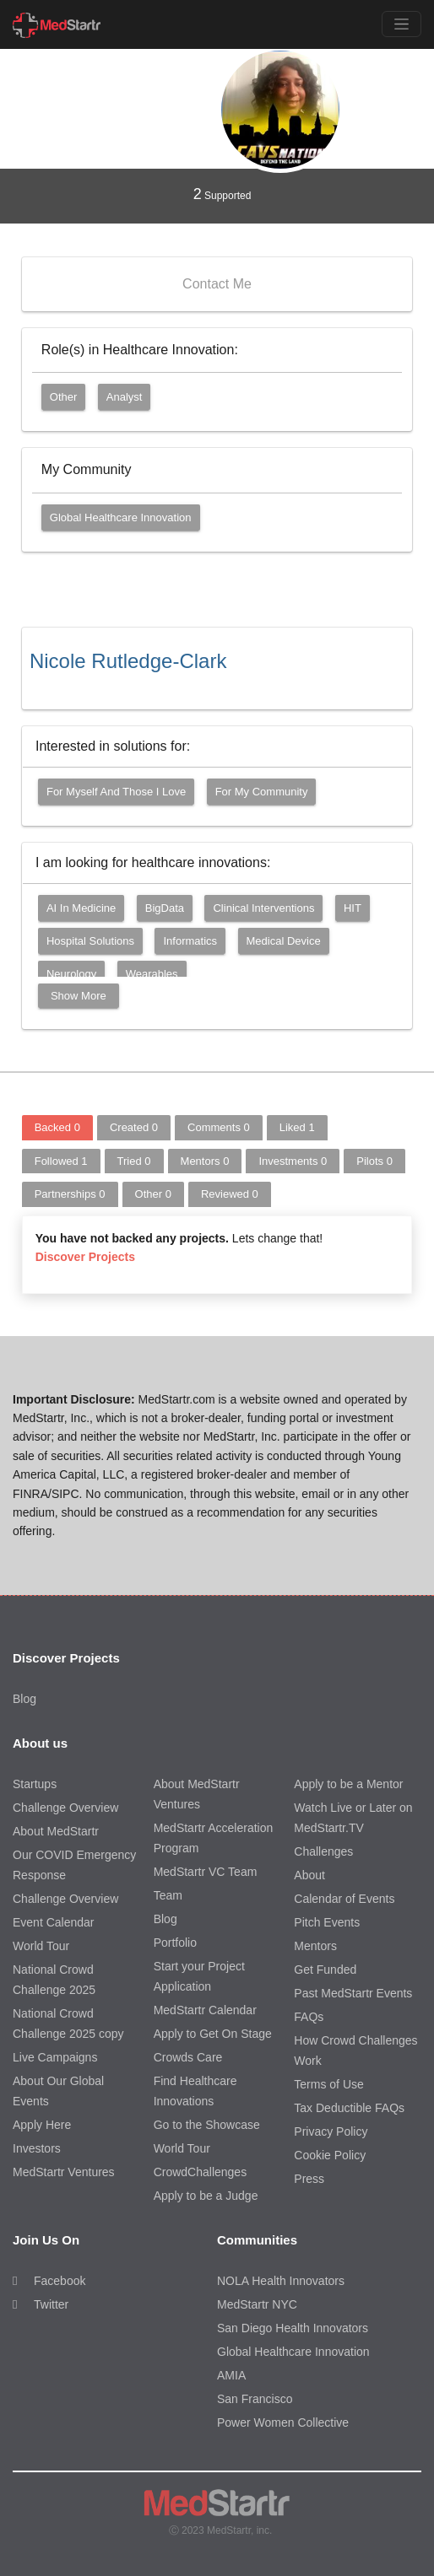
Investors (37, 2148)
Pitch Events (327, 1922)
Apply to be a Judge (206, 2195)
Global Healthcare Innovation (121, 517)
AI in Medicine (81, 908)
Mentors (315, 1946)
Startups (35, 1784)
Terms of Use (328, 2084)
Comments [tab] (218, 1127)
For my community (261, 791)
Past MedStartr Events (353, 1993)
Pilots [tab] (374, 1161)
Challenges (323, 1851)
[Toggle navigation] (401, 24)
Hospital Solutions (90, 941)
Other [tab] (153, 1194)
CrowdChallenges (200, 2172)
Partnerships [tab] (70, 1194)
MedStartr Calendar (205, 2010)
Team (168, 1895)
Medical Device (284, 941)
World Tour (41, 1946)
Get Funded (325, 1969)
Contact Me (217, 284)
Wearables (152, 973)
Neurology (71, 973)
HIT (352, 908)
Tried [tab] (134, 1161)
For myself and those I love (116, 791)
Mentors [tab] (205, 1161)
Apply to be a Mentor (348, 1784)
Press (309, 2178)
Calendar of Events (344, 1898)
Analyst (124, 397)
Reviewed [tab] (229, 1194)
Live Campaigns (55, 2057)
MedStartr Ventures (64, 2172)
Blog (24, 1699)
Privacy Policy (330, 2131)
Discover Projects (85, 1257)
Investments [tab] (292, 1161)
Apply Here (42, 2124)
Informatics (190, 941)
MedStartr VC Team (206, 1871)
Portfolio (175, 1942)
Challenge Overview (65, 1807)
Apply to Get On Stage (213, 2033)
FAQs (308, 2017)
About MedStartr (56, 1831)
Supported (222, 194)
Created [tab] (134, 1127)
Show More (78, 995)
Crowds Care (188, 2057)
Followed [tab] (61, 1161)
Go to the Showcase (207, 2124)
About (309, 1875)
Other (64, 397)
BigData (164, 908)
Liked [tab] (297, 1127)
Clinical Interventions (263, 908)
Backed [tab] (57, 1127)
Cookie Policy (330, 2155)
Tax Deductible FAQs (349, 2108)
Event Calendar (54, 1922)
